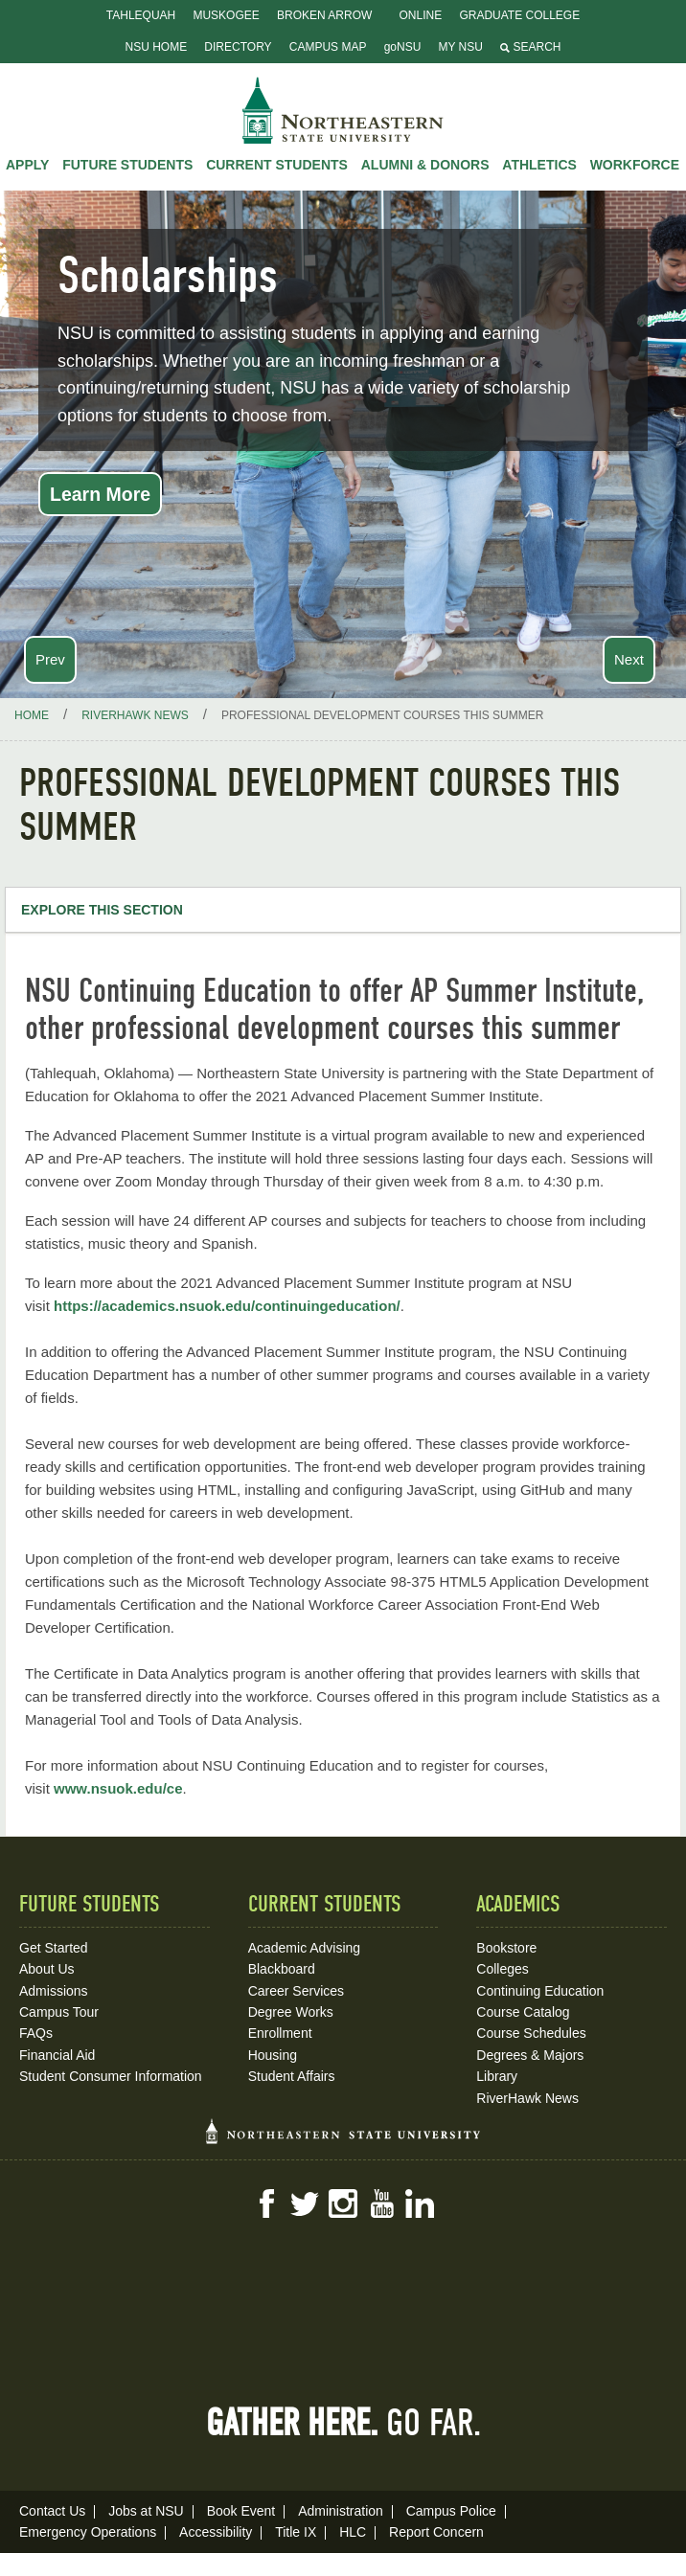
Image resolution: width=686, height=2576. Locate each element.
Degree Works (290, 2012)
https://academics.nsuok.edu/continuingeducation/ (227, 1306)
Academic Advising (304, 1947)
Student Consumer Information (110, 2076)
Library (496, 2076)
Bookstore (506, 1947)
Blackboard (281, 1969)
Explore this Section (102, 909)
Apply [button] (27, 164)
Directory (237, 47)
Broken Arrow (324, 15)
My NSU (461, 47)
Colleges (502, 1969)
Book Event (241, 2511)
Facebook (266, 2203)
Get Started (53, 1947)
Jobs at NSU (146, 2511)
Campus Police (451, 2511)
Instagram (343, 2203)
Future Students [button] (127, 164)
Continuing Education (540, 1991)
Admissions (53, 1991)
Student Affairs (291, 2076)
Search (530, 47)
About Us (47, 1969)
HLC (352, 2532)
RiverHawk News (527, 2098)
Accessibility (215, 2532)
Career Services (296, 1991)
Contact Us (52, 2511)
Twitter (304, 2203)
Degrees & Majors (529, 2055)
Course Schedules (530, 2033)
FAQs (36, 2033)
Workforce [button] (634, 164)
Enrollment (280, 2033)
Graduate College (519, 15)
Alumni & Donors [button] (425, 164)
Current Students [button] (277, 164)
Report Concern (436, 2532)
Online (421, 15)
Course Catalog (522, 2012)
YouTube (381, 2203)
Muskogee (226, 15)
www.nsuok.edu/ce (118, 1788)
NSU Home (157, 47)
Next (629, 659)
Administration (340, 2511)
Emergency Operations (87, 2532)
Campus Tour (59, 2012)
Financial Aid (57, 2055)
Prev (50, 659)
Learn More (100, 494)
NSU (343, 110)
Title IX (295, 2532)
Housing (272, 2055)
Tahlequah (140, 15)
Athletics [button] (539, 164)
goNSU (403, 47)
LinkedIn (419, 2203)
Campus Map (328, 47)
